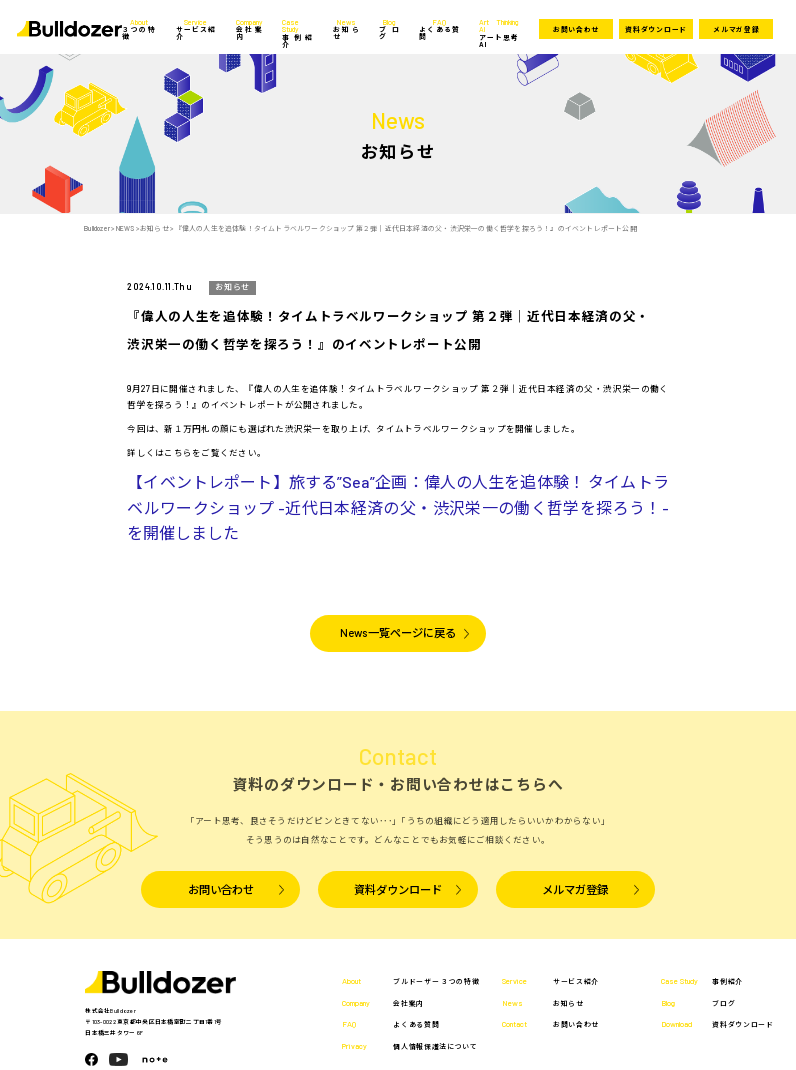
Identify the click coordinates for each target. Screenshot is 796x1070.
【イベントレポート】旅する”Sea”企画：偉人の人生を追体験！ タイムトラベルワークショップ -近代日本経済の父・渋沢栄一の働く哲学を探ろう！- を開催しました (397, 507)
